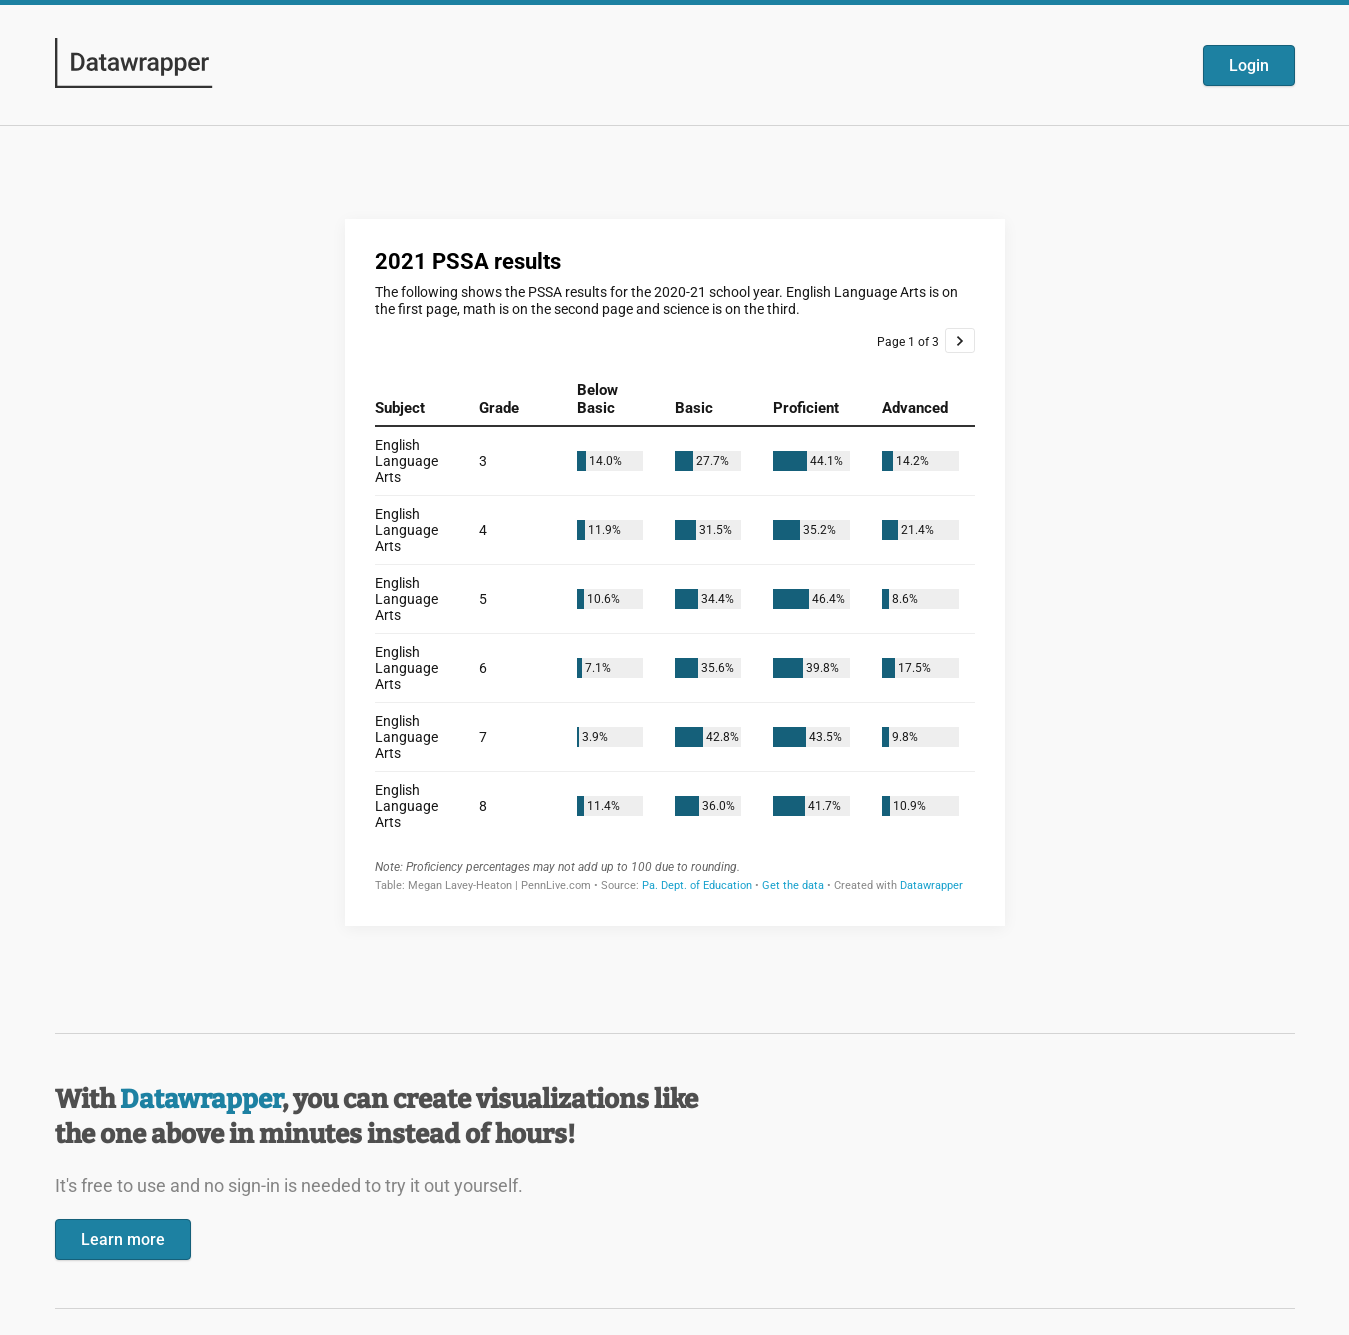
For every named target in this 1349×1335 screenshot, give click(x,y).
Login (1249, 65)
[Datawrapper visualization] (675, 570)
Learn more (123, 1239)
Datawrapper (201, 1099)
